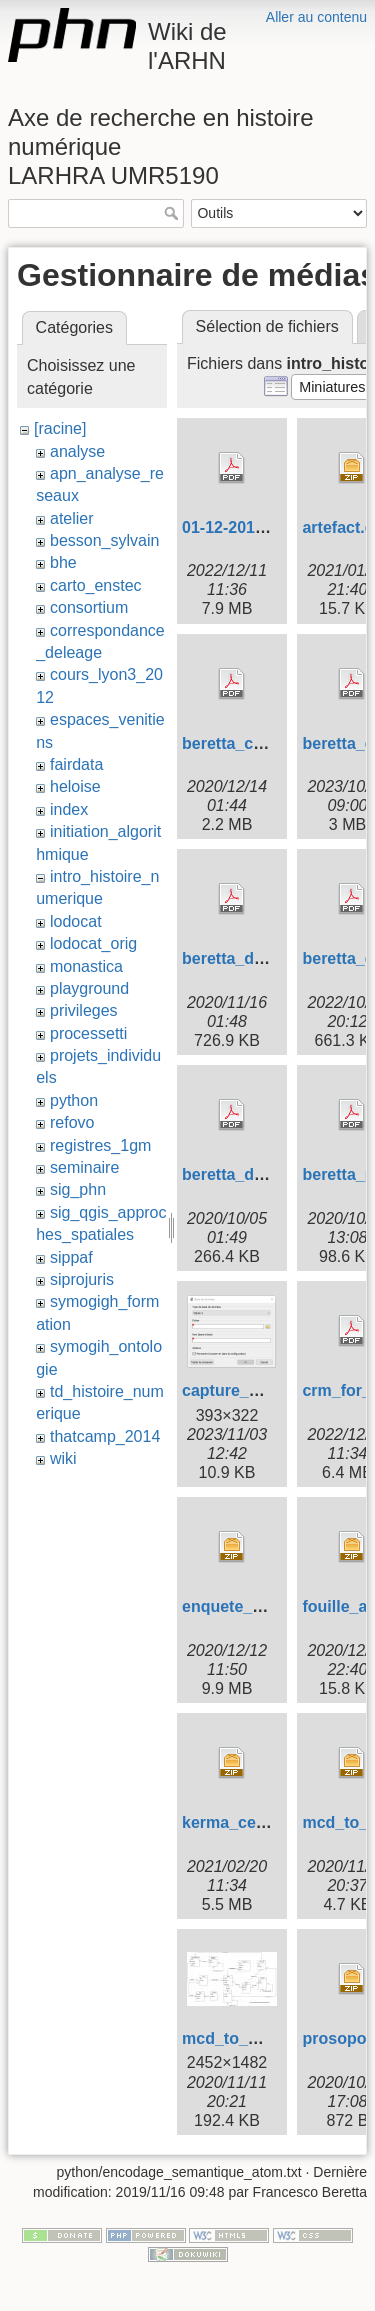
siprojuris (82, 1279)
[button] (332, 387)
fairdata (76, 764)
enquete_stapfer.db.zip (268, 1606)
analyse (77, 451)
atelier (72, 518)
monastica (86, 966)
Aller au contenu (316, 17)
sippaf (71, 1257)
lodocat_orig (93, 943)
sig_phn (78, 1189)
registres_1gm (100, 1145)
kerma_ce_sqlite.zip (257, 1822)
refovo (72, 1122)
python (74, 1100)
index (69, 809)
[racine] (60, 428)
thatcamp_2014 (105, 1436)
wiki (63, 1458)
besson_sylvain (104, 540)
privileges (84, 1010)
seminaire (84, 1167)
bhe (63, 562)
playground (89, 988)
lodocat (76, 921)
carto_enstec (96, 585)
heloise (75, 786)
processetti (88, 1033)
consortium (89, 607)
